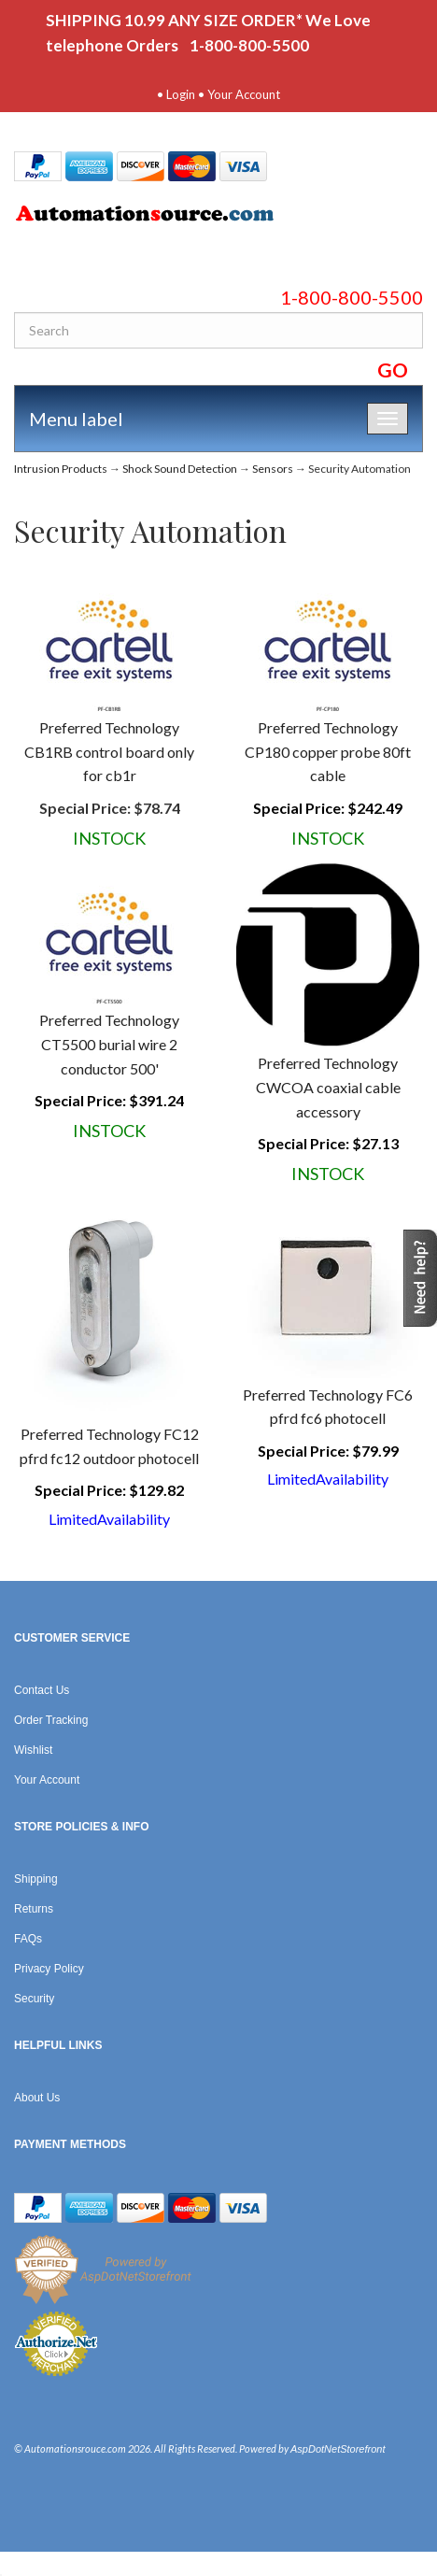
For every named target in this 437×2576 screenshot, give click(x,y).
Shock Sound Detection (179, 469)
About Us (37, 2097)
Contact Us (41, 1690)
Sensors (272, 469)
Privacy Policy (49, 1968)
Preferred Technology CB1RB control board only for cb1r (109, 751)
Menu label (76, 418)
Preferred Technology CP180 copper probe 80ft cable (328, 751)
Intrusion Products (60, 469)
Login (180, 94)
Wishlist (33, 1750)
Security (34, 1998)
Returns (33, 1908)
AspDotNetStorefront (338, 2449)
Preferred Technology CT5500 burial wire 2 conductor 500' (109, 1043)
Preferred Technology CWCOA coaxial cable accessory (328, 1086)
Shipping (36, 1879)
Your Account (243, 94)
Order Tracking (51, 1720)
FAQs (28, 1938)
